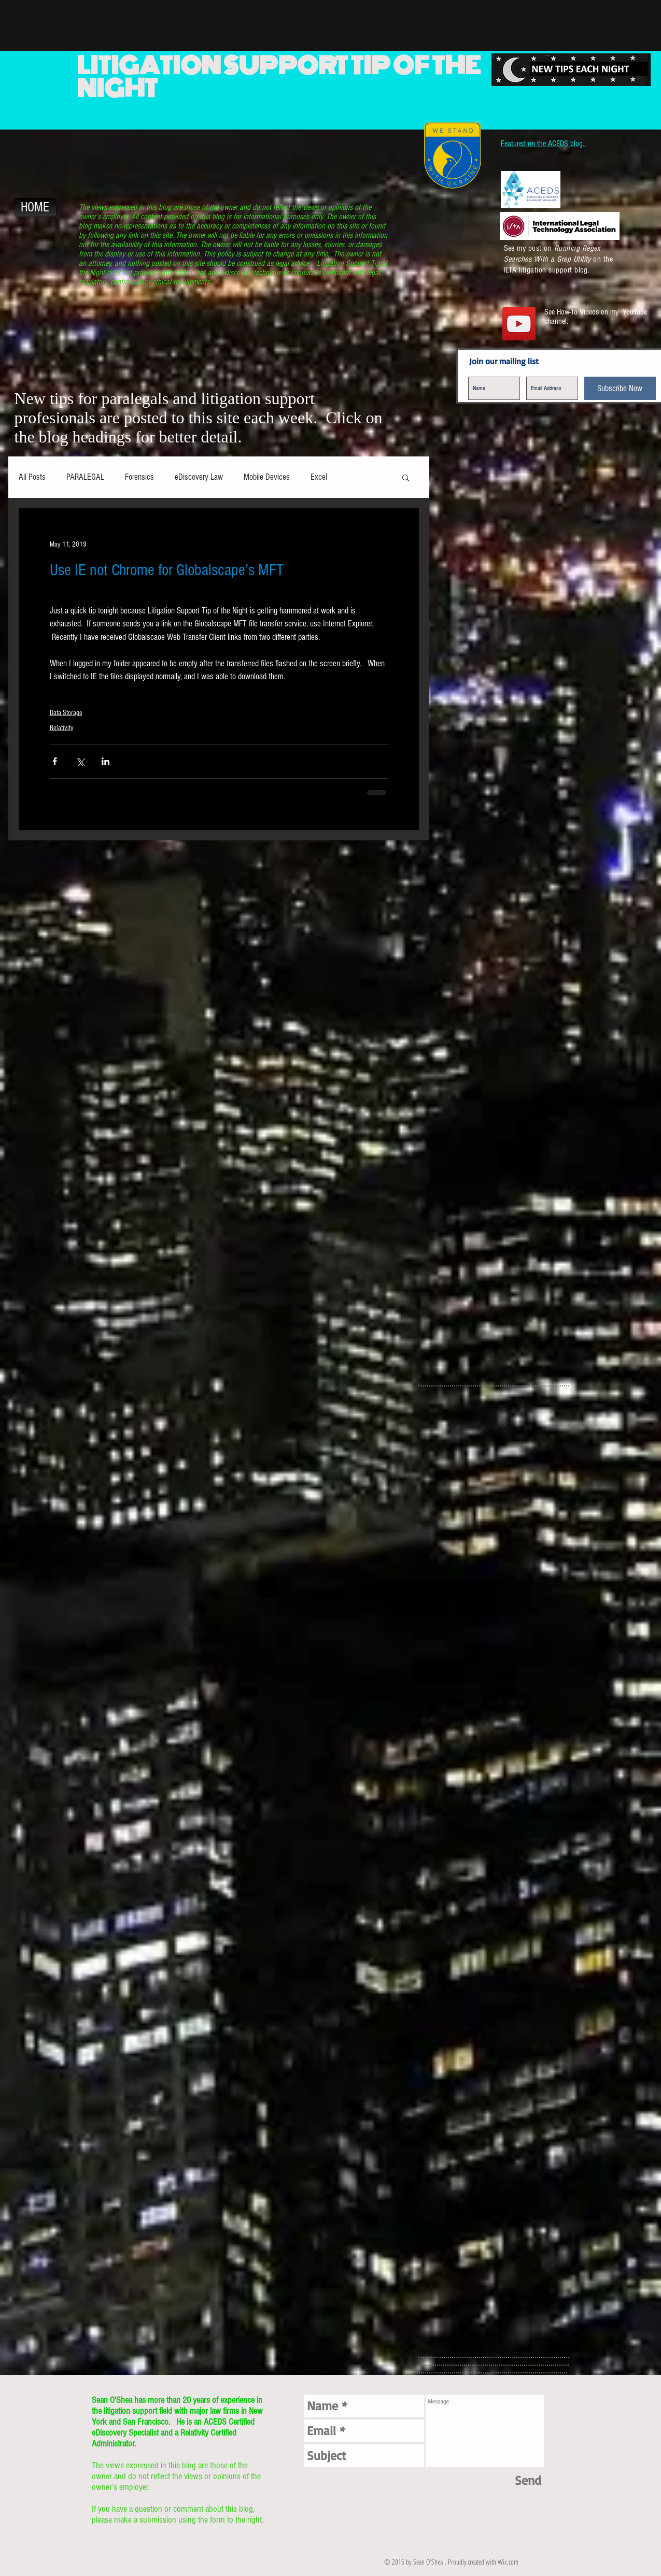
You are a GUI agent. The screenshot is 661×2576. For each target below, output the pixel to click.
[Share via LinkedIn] (105, 761)
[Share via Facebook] (55, 761)
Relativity (62, 728)
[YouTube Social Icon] (519, 323)
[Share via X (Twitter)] (80, 761)
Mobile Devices (267, 477)
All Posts (32, 477)
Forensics (139, 477)
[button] (406, 477)
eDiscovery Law (199, 477)
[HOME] (35, 207)
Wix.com (508, 2562)
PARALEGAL (85, 477)
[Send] (528, 2480)
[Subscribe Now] (620, 388)
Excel (319, 477)
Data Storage (66, 713)
